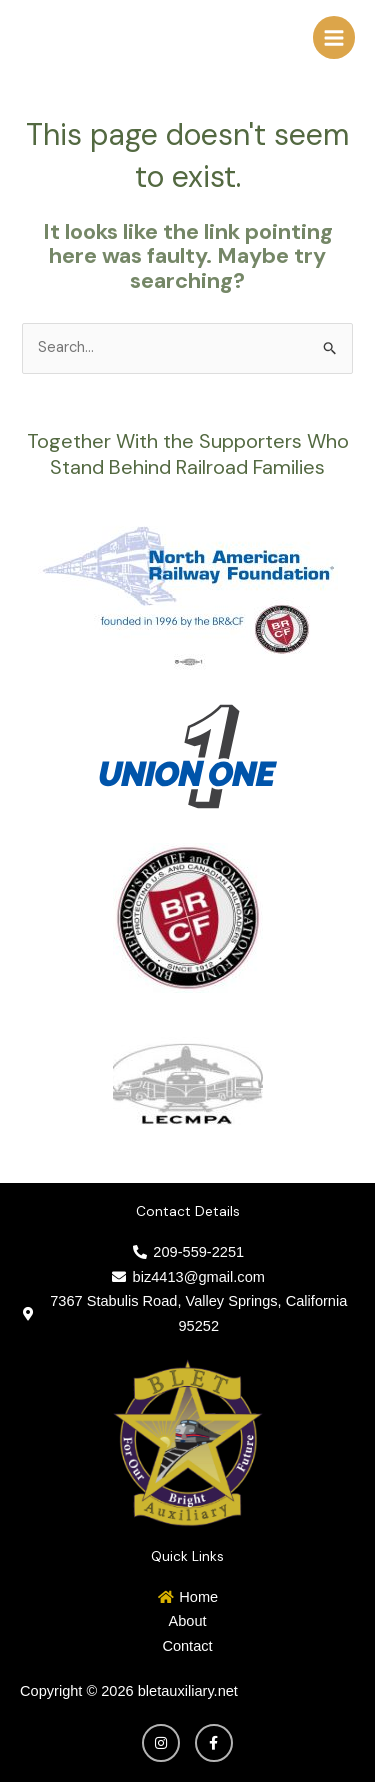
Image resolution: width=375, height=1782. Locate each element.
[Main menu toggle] (334, 37)
